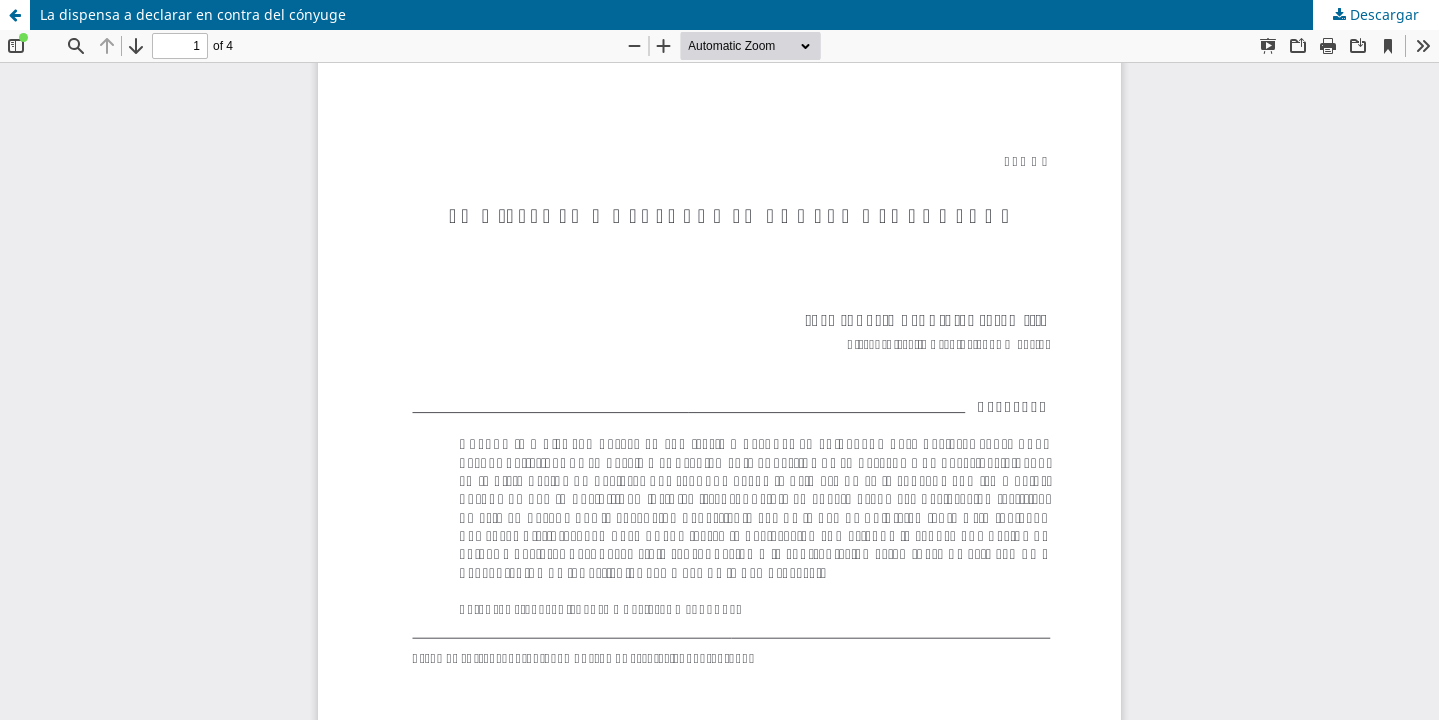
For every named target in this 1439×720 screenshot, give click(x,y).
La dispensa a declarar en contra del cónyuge (193, 14)
